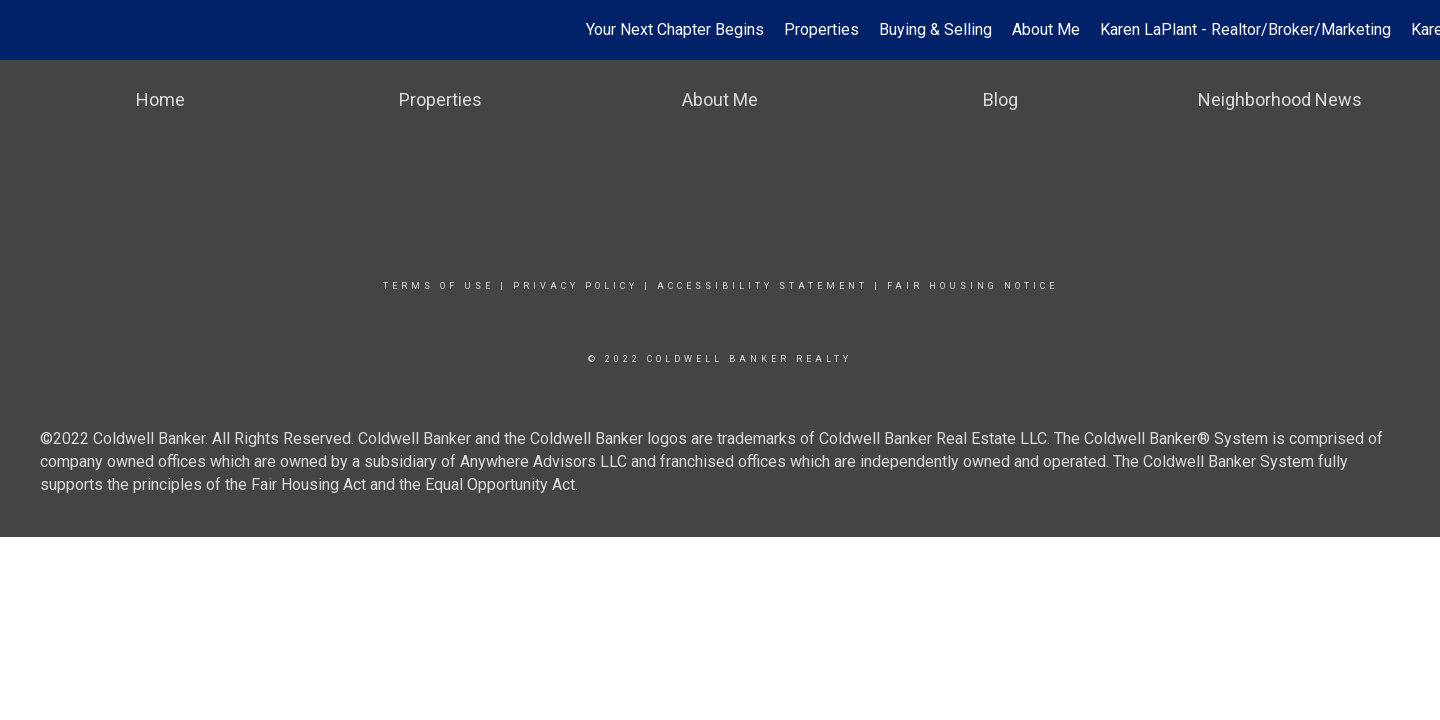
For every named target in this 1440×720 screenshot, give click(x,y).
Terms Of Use (438, 286)
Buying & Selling (935, 29)
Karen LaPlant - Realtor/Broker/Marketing (1245, 29)
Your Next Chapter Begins (675, 29)
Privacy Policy (575, 286)
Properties (821, 29)
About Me (1046, 29)
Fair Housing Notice (972, 286)
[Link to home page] (25, 30)
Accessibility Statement (762, 286)
